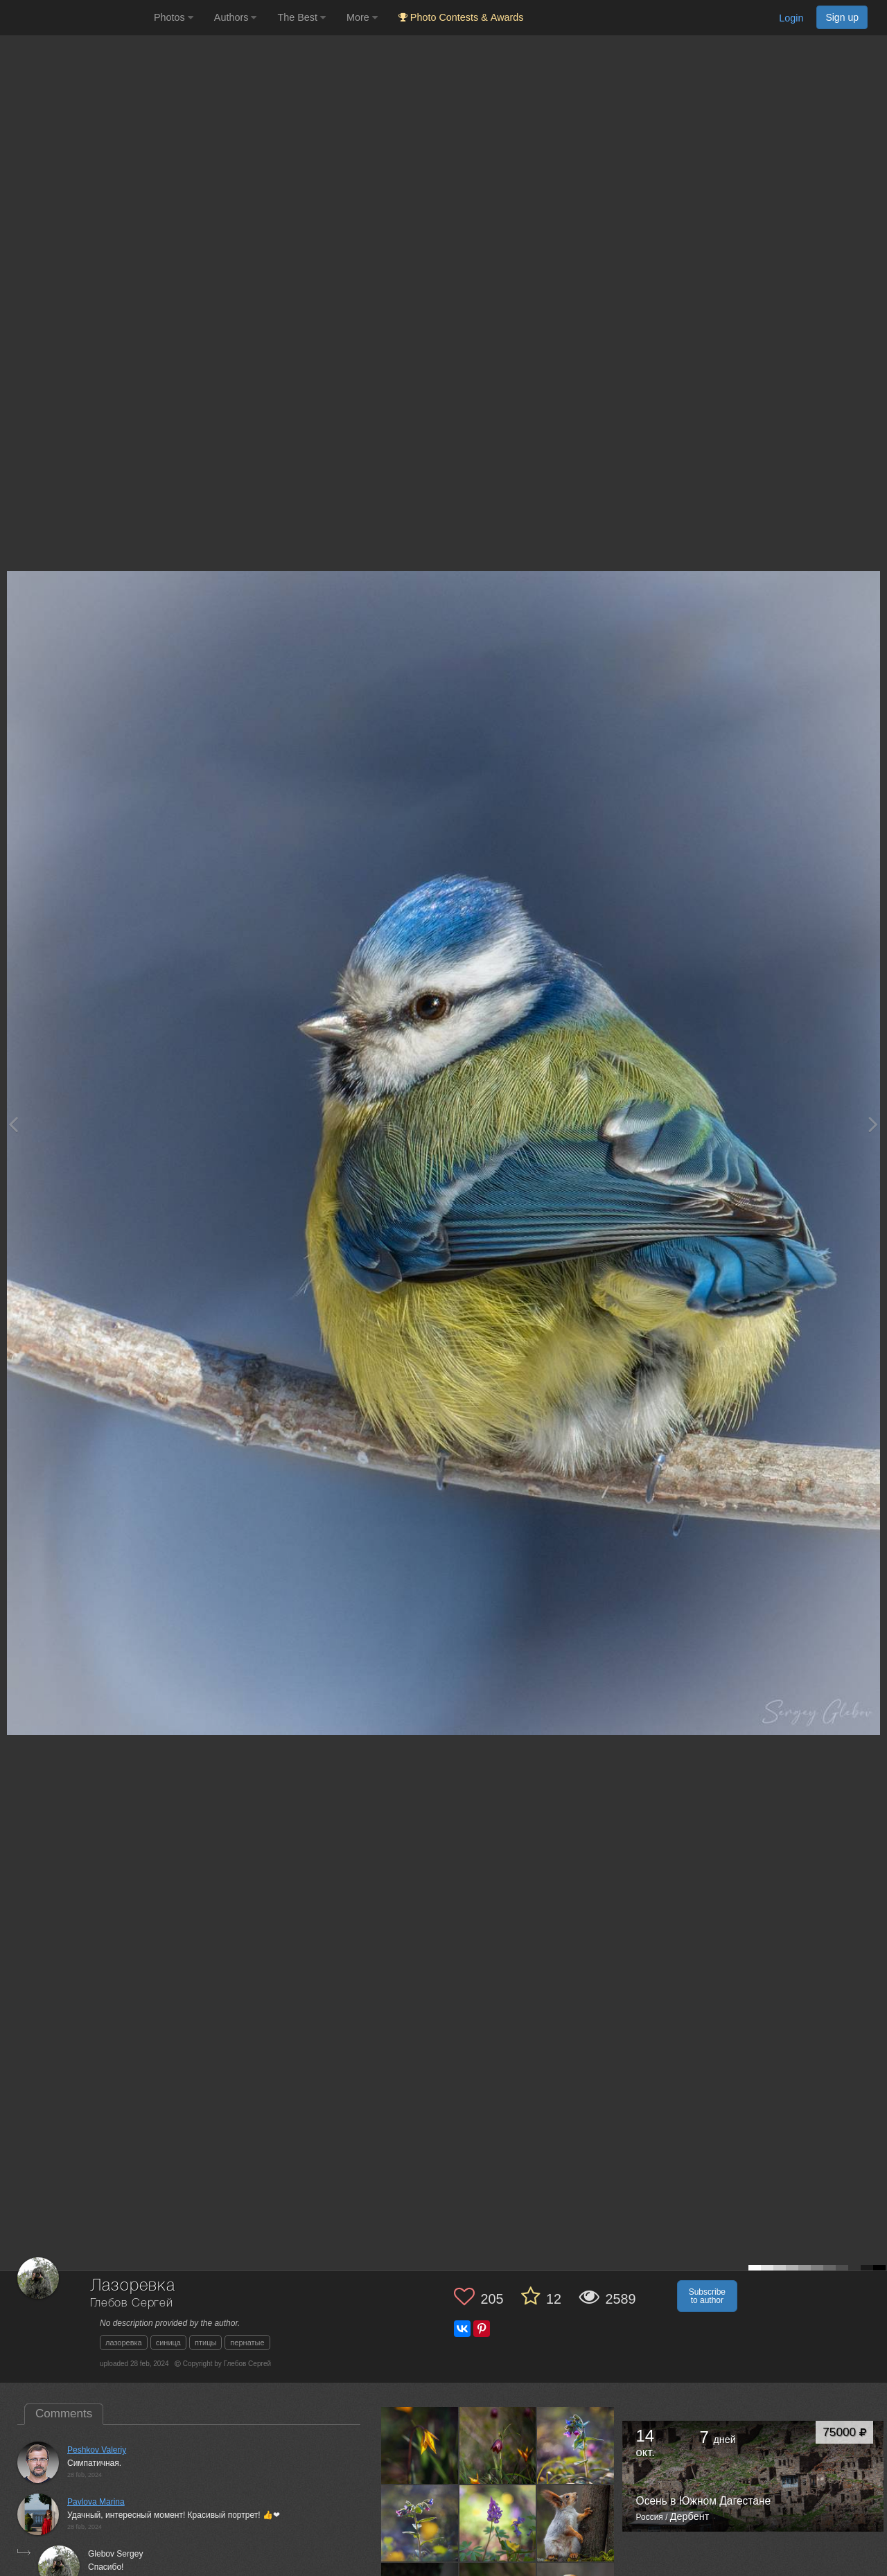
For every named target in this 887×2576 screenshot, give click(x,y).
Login (791, 18)
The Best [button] (301, 17)
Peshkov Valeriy (96, 2450)
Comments (63, 2413)
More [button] (362, 17)
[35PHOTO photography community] (75, 18)
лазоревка (123, 2342)
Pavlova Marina (96, 2502)
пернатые (247, 2342)
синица (168, 2342)
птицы (205, 2342)
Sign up (842, 17)
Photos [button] (173, 17)
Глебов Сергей (131, 2303)
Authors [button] (235, 17)
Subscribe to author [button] (707, 2296)
